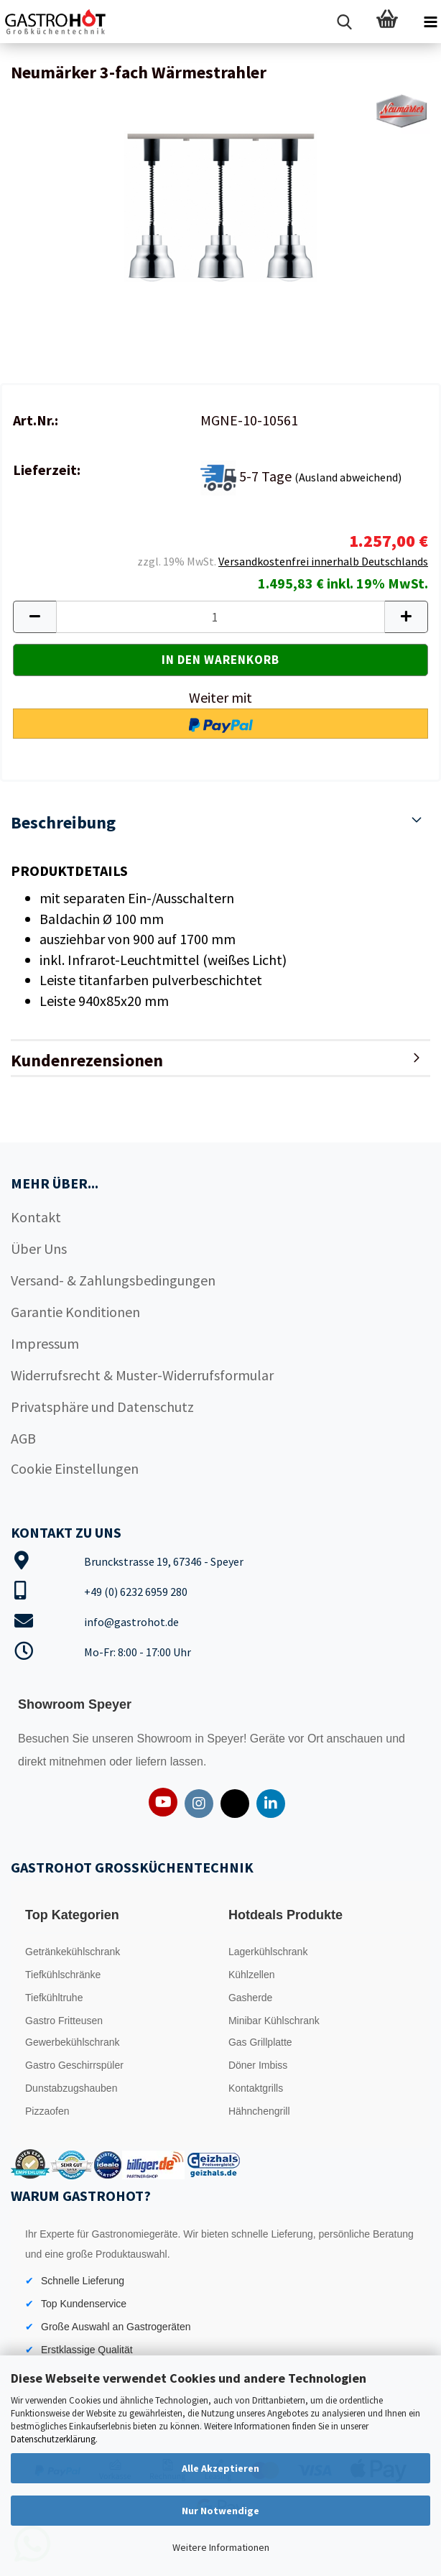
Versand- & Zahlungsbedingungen (113, 1280)
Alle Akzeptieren (220, 2468)
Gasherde (250, 1997)
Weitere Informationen (220, 2547)
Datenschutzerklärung (53, 2439)
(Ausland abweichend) (347, 477)
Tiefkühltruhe (54, 1997)
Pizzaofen (47, 2111)
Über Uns (39, 1248)
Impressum (45, 1343)
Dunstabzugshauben (71, 2088)
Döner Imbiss (257, 2065)
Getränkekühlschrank (72, 1951)
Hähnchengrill (259, 2111)
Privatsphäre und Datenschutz (102, 1407)
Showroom (165, 1738)
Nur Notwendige (220, 2510)
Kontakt (36, 1217)
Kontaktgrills (255, 2088)
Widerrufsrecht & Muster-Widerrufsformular (142, 1375)
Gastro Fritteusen (64, 2020)
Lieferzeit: (46, 470)
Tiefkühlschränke (63, 1974)
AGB (23, 1438)
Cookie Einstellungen (75, 1468)
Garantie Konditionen (75, 1312)
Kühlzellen (251, 1974)
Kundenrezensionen (87, 1060)
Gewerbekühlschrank (72, 2042)
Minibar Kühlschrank (274, 2020)
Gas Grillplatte (260, 2042)
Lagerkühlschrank (268, 1951)
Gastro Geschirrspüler (74, 2065)
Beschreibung (63, 822)
